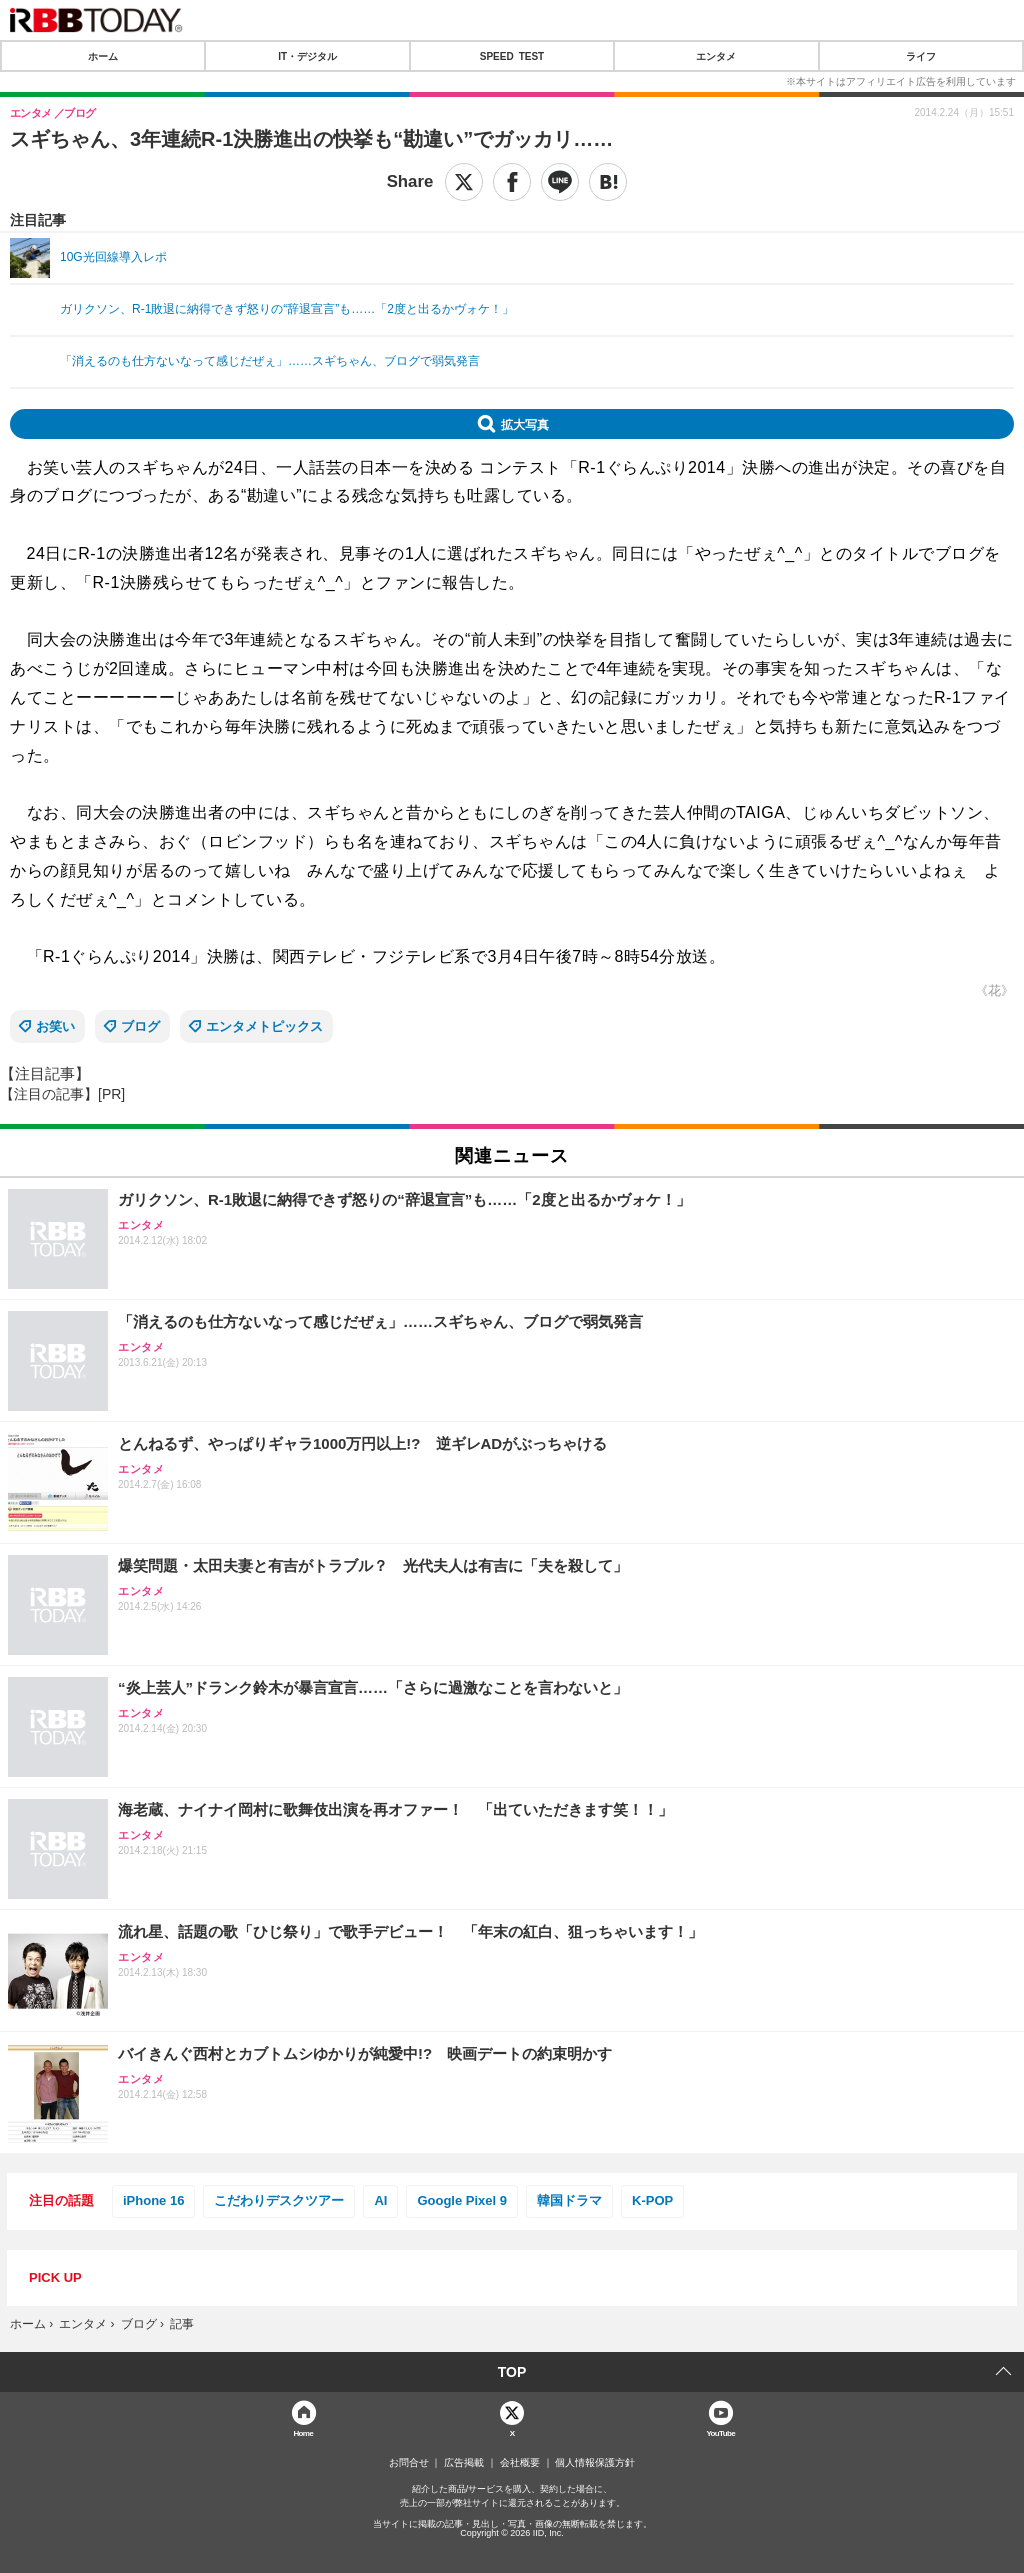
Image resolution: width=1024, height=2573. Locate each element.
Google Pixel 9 (462, 2200)
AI (380, 2200)
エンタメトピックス (264, 1026)
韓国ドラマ (569, 2200)
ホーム (103, 56)
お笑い (55, 1026)
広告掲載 (464, 2463)
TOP (512, 2372)
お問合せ (409, 2463)
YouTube (720, 2432)
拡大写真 (525, 424)
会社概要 (520, 2463)
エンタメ (716, 56)
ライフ (921, 56)
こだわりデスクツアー (279, 2200)
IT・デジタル (307, 56)
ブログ (140, 1026)
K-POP (652, 2200)
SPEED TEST (512, 56)
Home (303, 2432)
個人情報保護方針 (595, 2463)
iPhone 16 (153, 2200)
